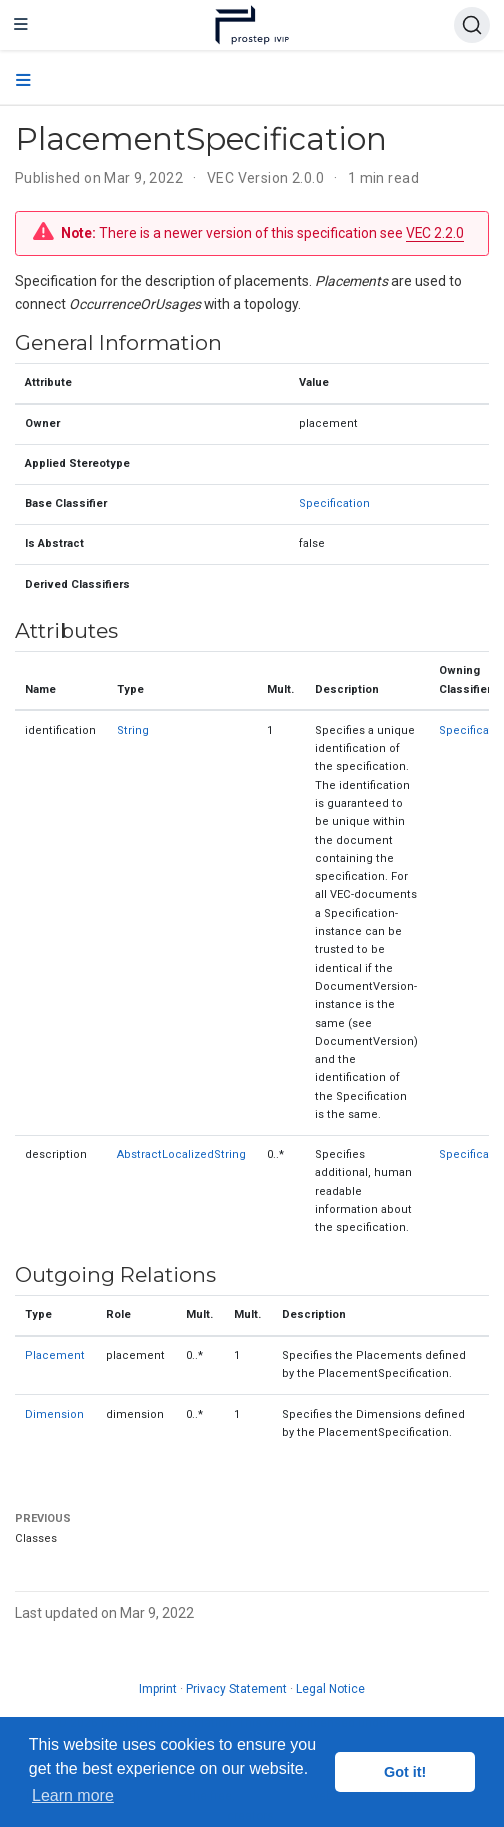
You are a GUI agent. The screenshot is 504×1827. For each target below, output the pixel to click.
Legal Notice (330, 1689)
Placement (55, 1355)
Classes (36, 1538)
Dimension (54, 1414)
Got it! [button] (405, 1772)
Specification (334, 503)
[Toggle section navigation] (23, 81)
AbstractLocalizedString (181, 1154)
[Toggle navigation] (21, 25)
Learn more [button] (73, 1795)
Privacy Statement (236, 1689)
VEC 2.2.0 (435, 233)
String (133, 730)
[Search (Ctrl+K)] (472, 25)
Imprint (158, 1689)
